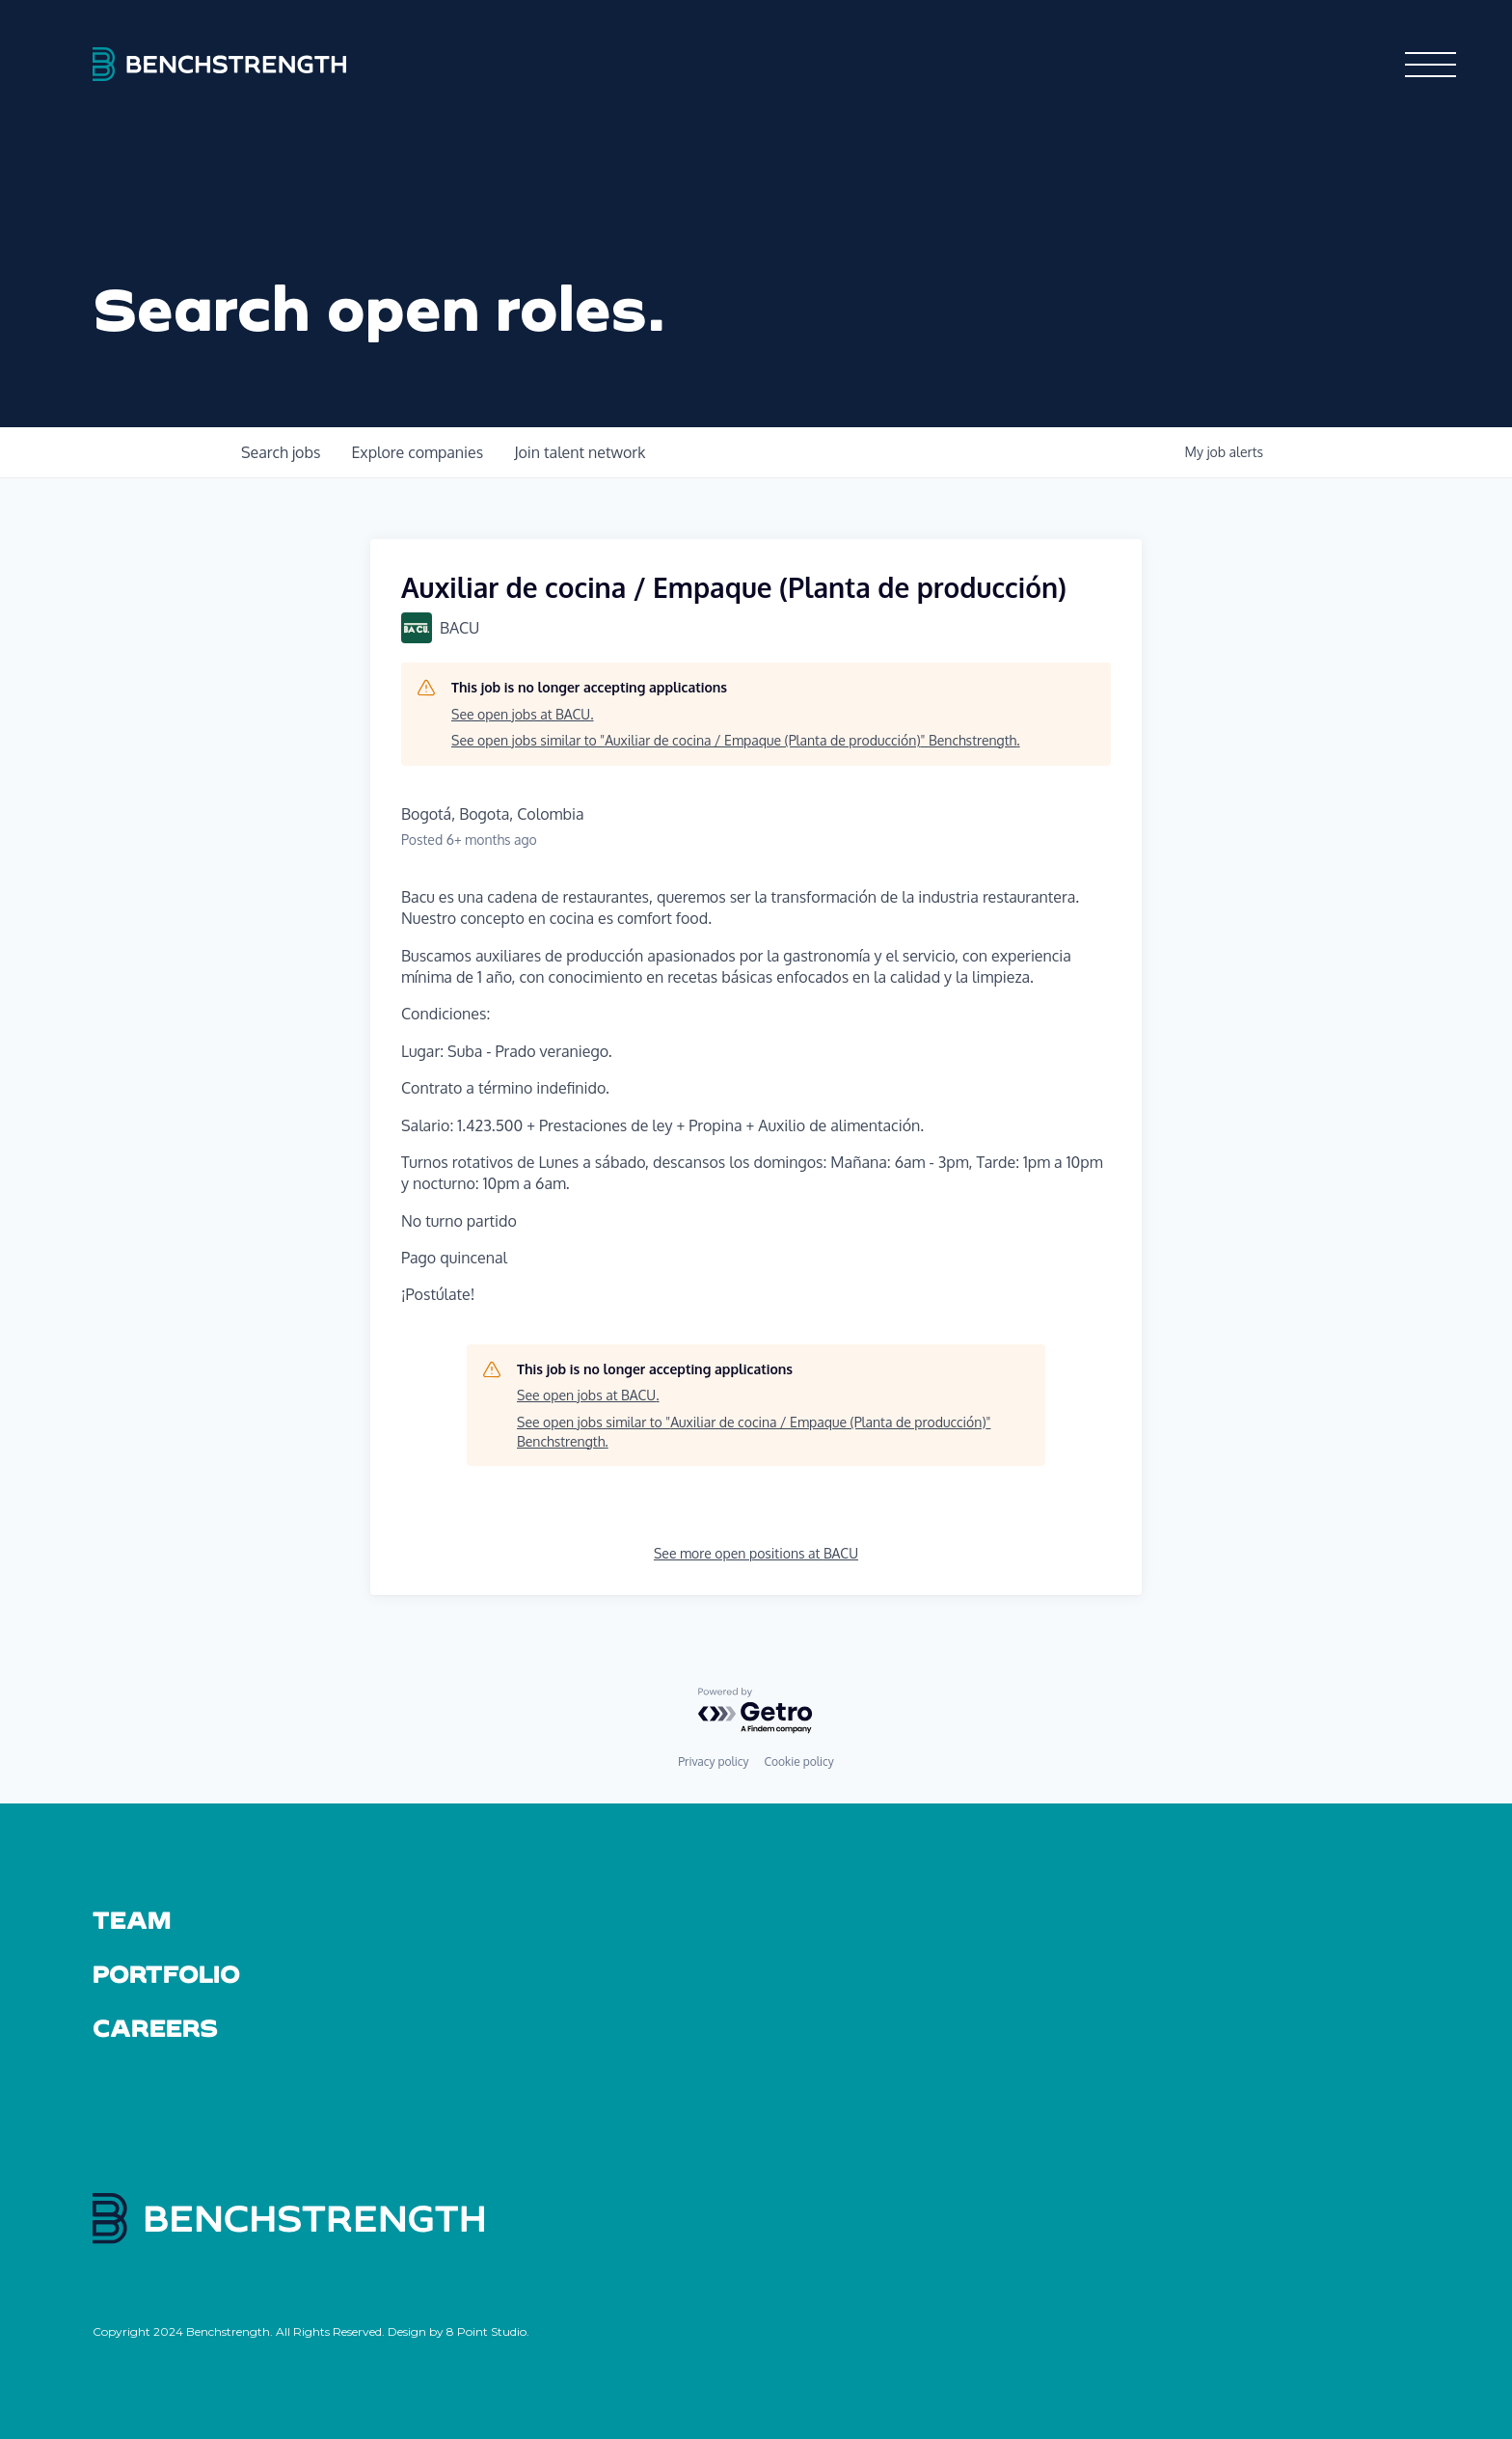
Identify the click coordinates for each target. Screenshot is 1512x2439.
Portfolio (166, 1973)
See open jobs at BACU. (522, 714)
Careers (156, 2027)
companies (417, 452)
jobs (280, 452)
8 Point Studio (486, 2331)
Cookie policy (798, 1761)
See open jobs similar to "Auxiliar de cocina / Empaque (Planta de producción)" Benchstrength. (735, 740)
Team (132, 1919)
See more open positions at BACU (756, 1553)
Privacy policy (713, 1761)
